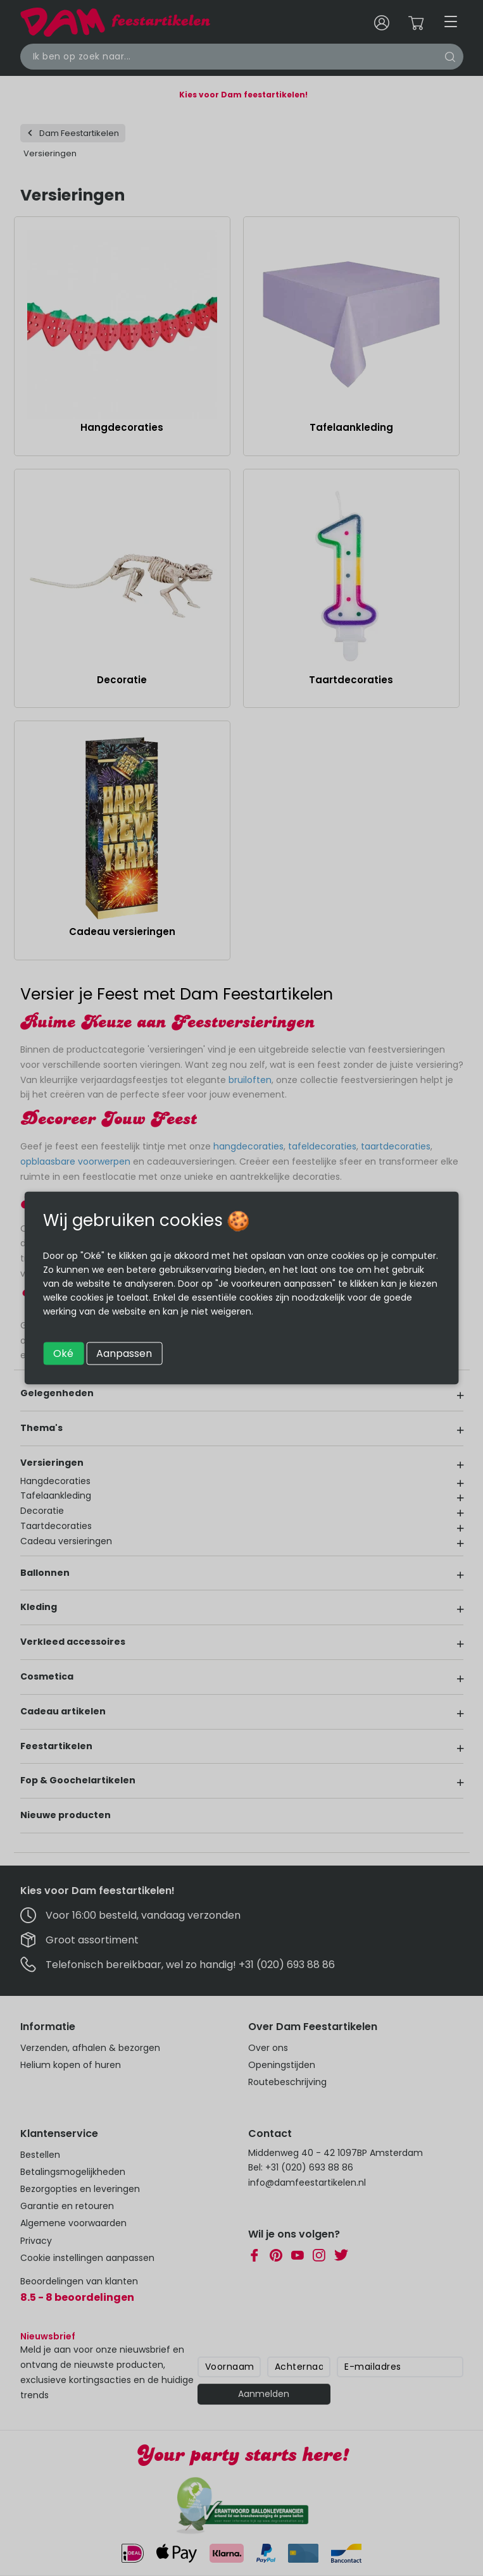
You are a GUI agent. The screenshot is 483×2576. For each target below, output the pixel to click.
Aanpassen (124, 1353)
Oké (63, 1353)
